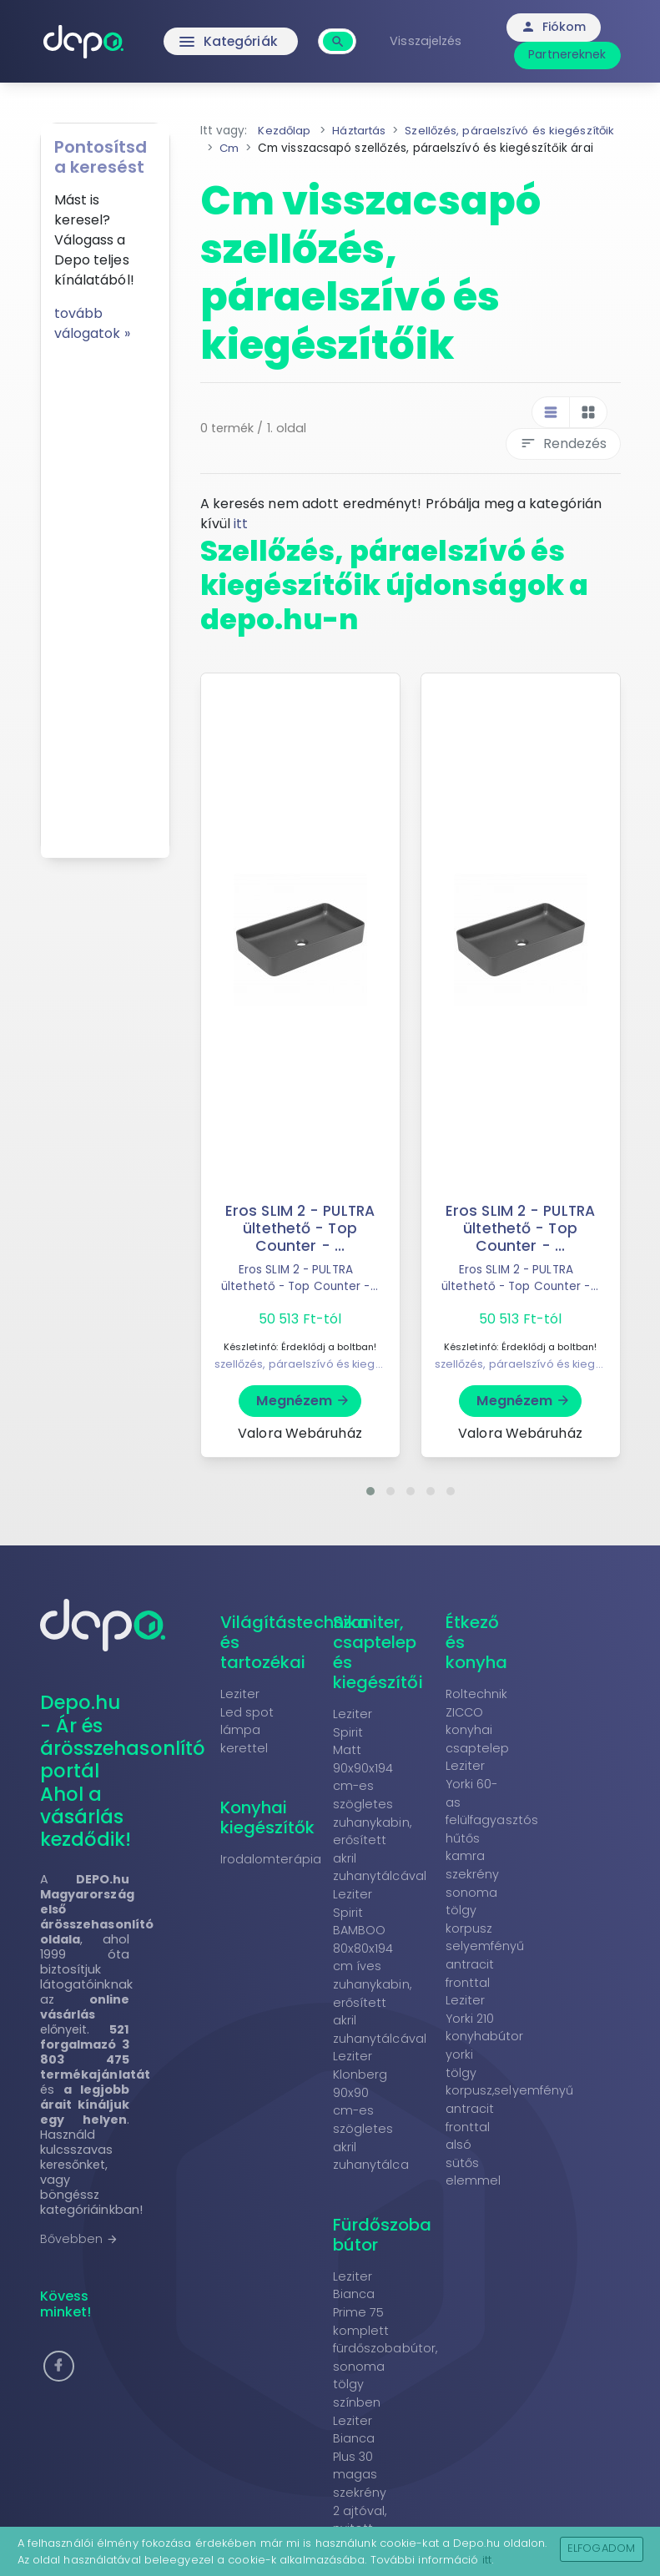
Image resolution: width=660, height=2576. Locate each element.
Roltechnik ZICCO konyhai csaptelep (478, 1737)
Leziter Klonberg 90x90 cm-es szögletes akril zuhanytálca (371, 2127)
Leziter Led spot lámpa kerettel (247, 1737)
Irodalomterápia (271, 1876)
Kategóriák (231, 42)
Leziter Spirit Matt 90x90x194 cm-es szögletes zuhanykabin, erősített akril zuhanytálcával (379, 1811)
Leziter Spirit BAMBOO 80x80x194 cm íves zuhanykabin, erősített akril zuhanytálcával (379, 1983)
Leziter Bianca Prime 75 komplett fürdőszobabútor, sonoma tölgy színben (385, 2356)
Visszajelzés (428, 41)
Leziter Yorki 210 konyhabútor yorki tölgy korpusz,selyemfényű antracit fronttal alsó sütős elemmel (510, 2107)
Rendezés (563, 461)
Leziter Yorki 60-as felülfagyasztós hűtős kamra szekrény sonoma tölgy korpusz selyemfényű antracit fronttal (492, 1891)
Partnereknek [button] (569, 54)
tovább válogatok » (92, 323)
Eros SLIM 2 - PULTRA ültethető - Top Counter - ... (300, 1245)
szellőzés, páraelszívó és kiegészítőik (315, 1381)
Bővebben (79, 2255)
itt (241, 541)
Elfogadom (601, 2548)
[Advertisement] (105, 594)
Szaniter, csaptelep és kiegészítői (378, 1669)
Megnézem (303, 1417)
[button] (370, 1508)
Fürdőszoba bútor (382, 2251)
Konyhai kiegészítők (267, 1835)
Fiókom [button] (555, 26)
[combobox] (340, 32)
